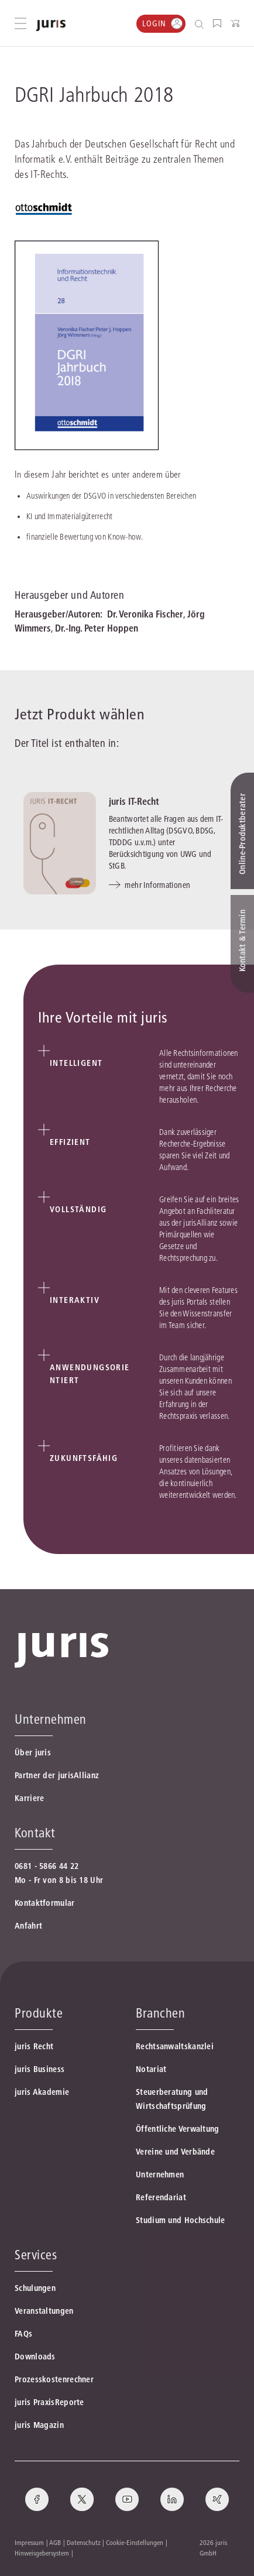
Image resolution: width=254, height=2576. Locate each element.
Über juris (33, 1752)
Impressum (29, 2542)
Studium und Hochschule (180, 2220)
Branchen (160, 2013)
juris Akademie (42, 2092)
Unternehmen (160, 2174)
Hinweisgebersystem (42, 2552)
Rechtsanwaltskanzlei (175, 2046)
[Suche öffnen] (201, 23)
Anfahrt (28, 1925)
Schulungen (35, 2288)
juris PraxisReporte (49, 2402)
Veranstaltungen (44, 2311)
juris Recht (34, 2046)
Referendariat (161, 2197)
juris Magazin (39, 2425)
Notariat (151, 2069)
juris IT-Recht (134, 801)
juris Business (39, 2069)
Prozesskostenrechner (54, 2379)
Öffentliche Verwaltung (177, 2129)
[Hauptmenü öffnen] (20, 23)
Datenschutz (84, 2542)
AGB (55, 2542)
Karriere (29, 1798)
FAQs (23, 2333)
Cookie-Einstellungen (134, 2542)
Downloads (35, 2356)
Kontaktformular (45, 1903)
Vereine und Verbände (175, 2151)
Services (36, 2254)
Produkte (39, 2013)
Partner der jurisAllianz (57, 1775)
